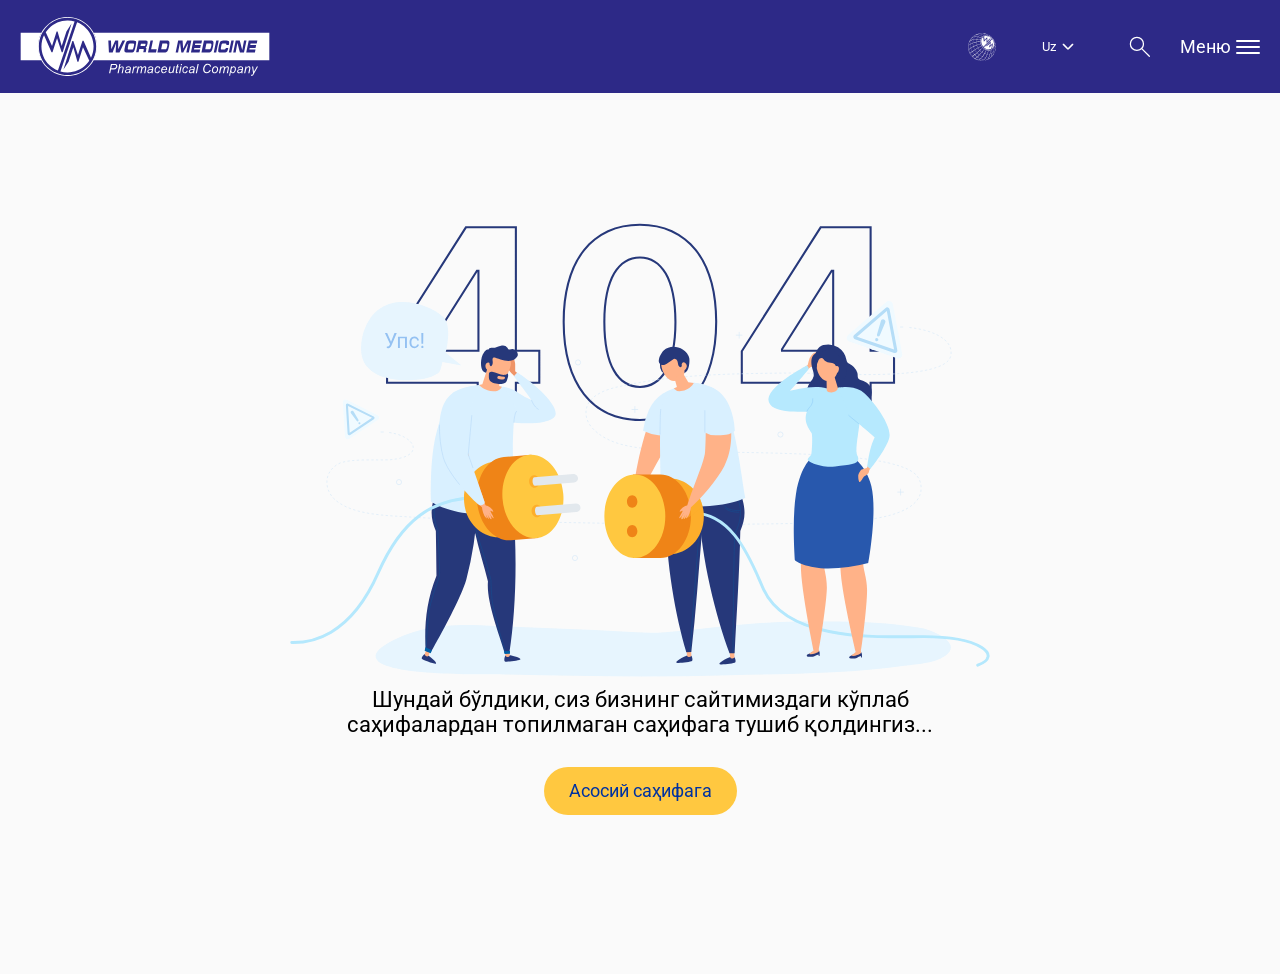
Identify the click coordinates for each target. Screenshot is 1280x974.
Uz (1049, 46)
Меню (1220, 47)
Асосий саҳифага (640, 790)
